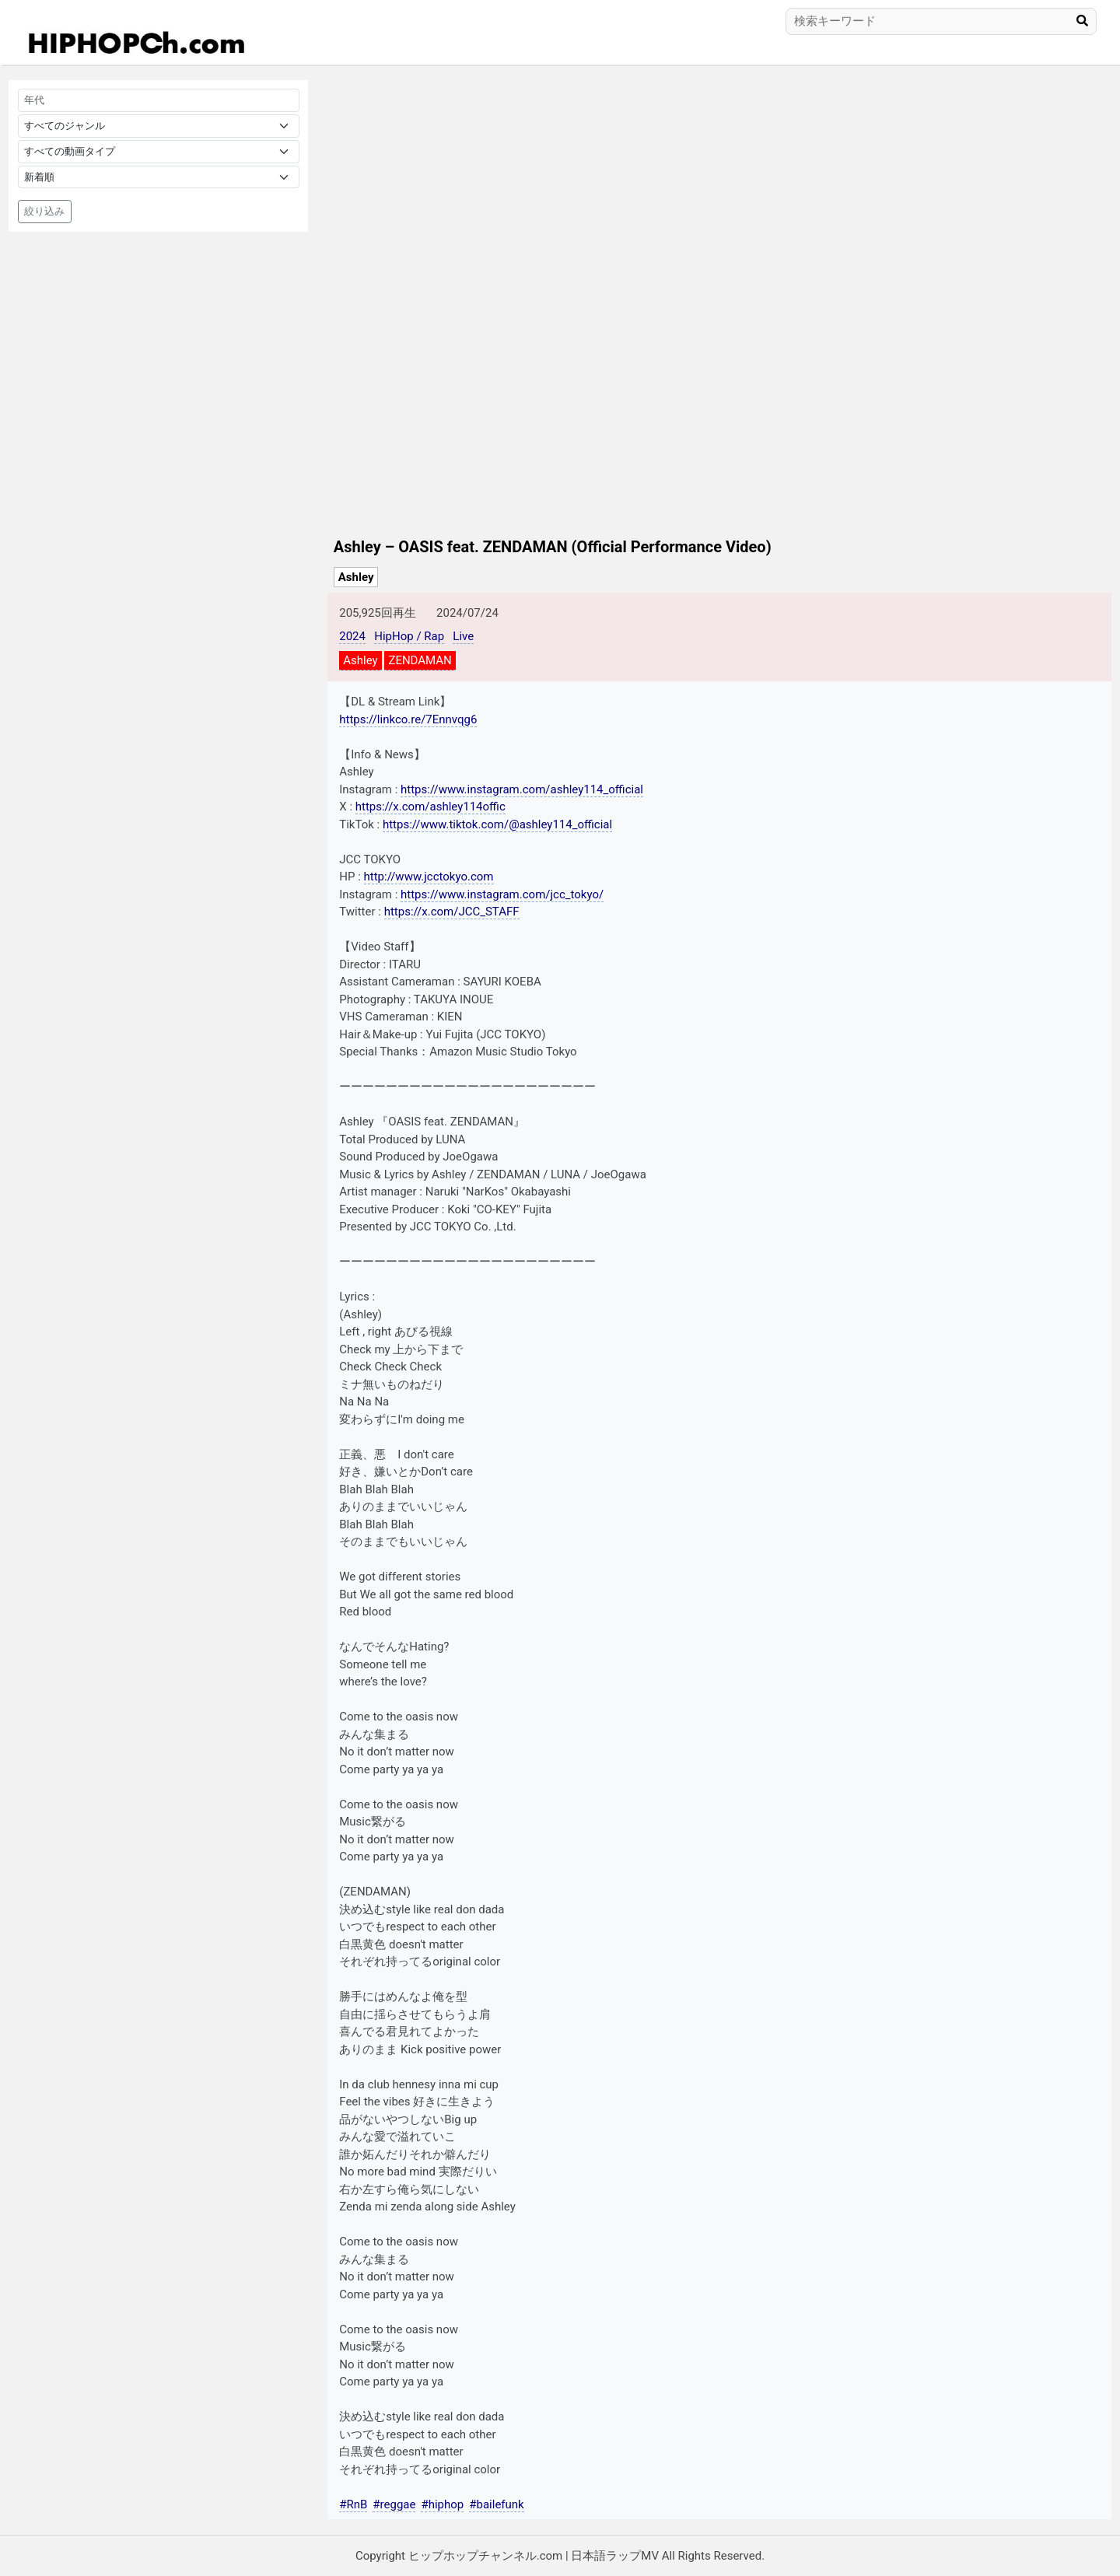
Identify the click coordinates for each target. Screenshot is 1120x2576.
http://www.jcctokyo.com (429, 877)
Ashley (356, 577)
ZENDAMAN (419, 660)
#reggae (394, 2504)
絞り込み (44, 211)
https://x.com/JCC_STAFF (452, 912)
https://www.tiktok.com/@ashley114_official (497, 824)
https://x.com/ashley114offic (430, 807)
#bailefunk (496, 2504)
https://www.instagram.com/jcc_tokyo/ (502, 894)
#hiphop (442, 2504)
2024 (352, 636)
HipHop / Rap (409, 636)
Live (463, 636)
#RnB (353, 2504)
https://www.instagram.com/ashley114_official (522, 789)
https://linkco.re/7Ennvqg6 (408, 719)
